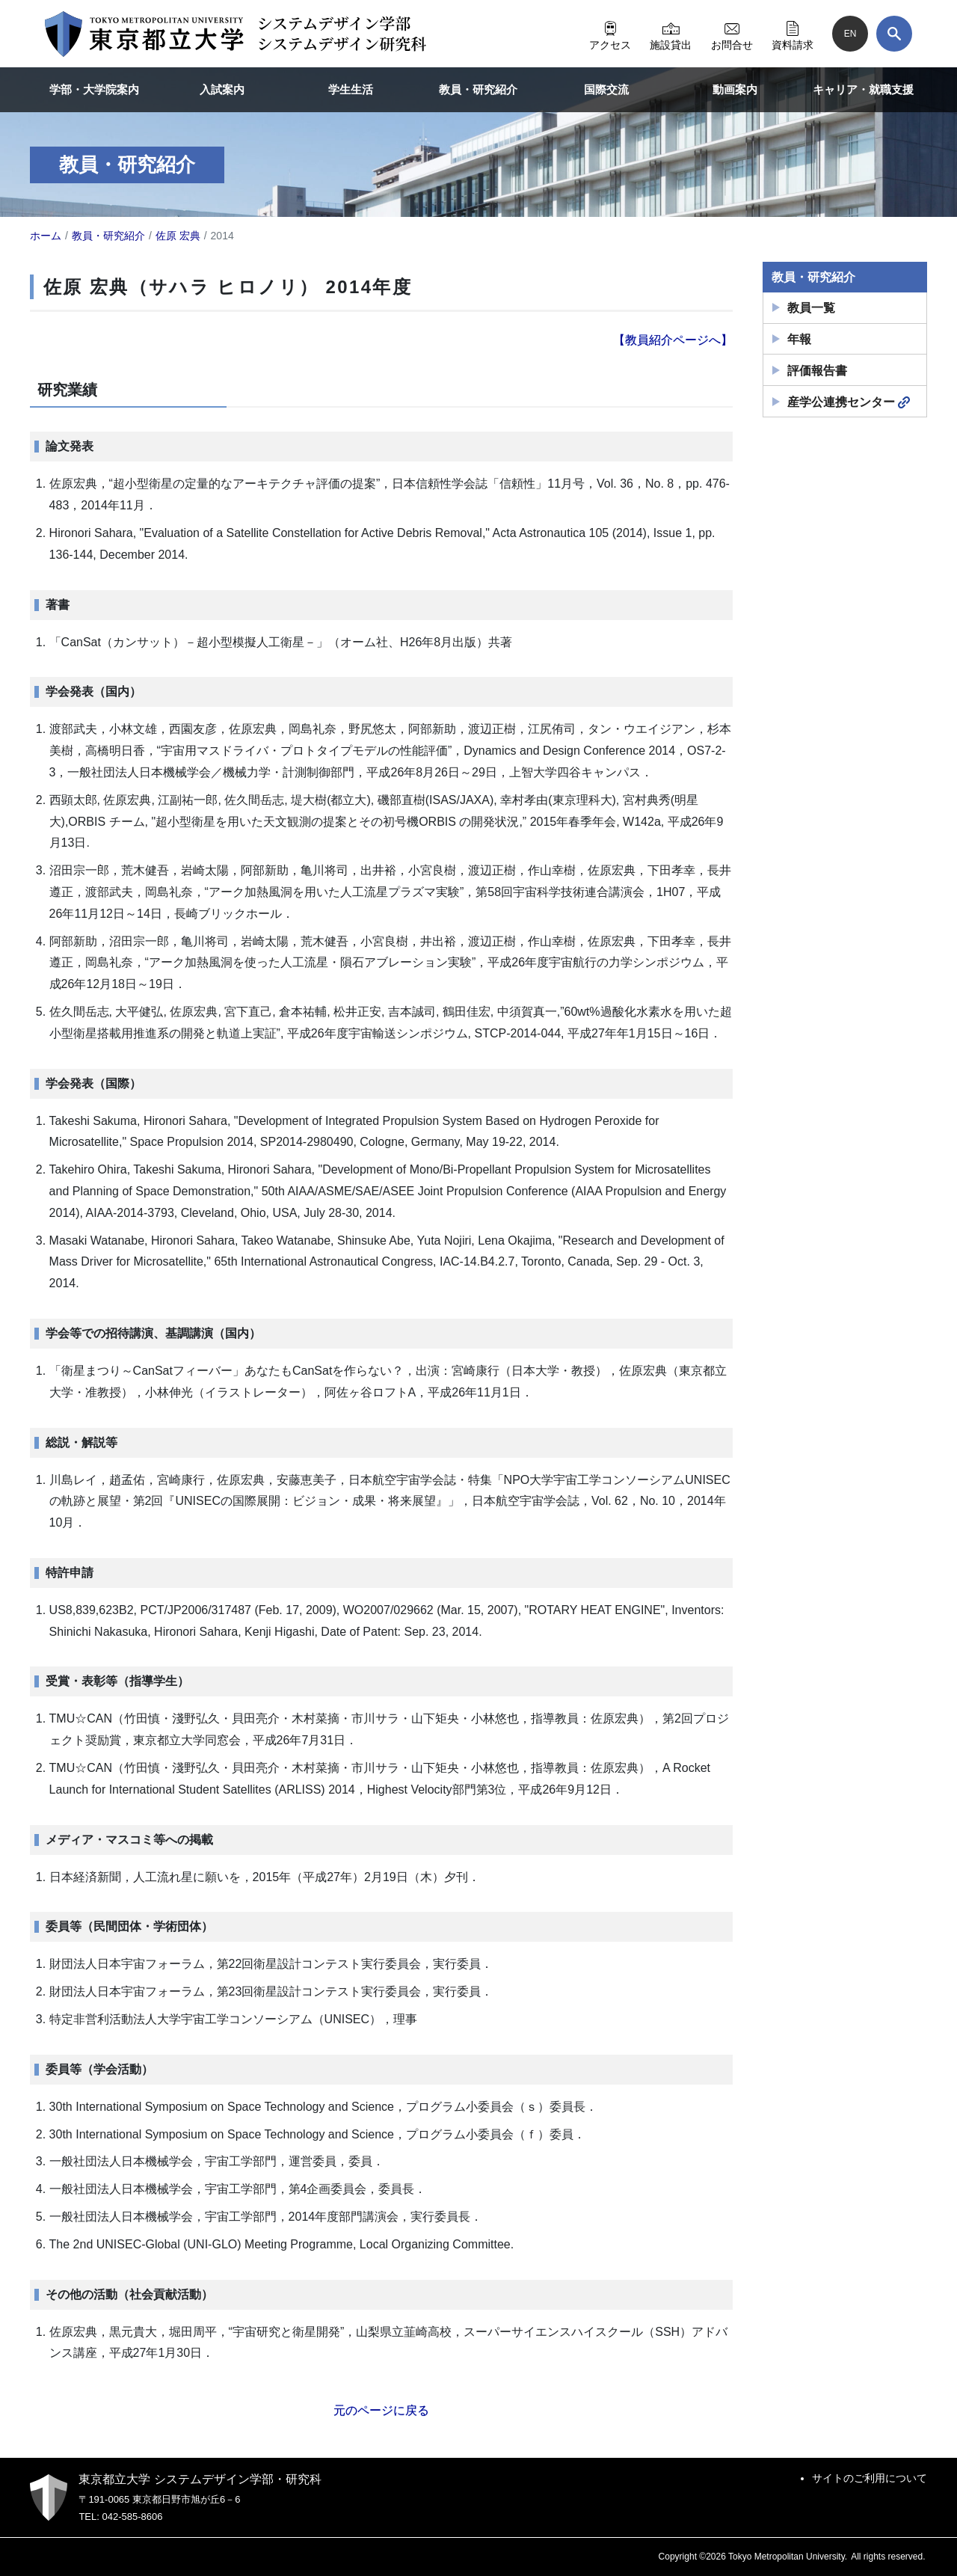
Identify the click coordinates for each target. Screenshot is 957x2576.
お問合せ (732, 33)
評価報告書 (817, 370)
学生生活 (350, 89)
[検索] (894, 34)
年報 (799, 339)
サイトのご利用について (869, 2478)
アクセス (610, 33)
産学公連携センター (848, 402)
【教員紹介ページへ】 (673, 340)
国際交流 (606, 89)
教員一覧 (811, 307)
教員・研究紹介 (478, 89)
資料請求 (792, 33)
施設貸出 (671, 33)
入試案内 (222, 89)
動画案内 (735, 89)
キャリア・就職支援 (863, 89)
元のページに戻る (381, 2410)
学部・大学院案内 (94, 89)
